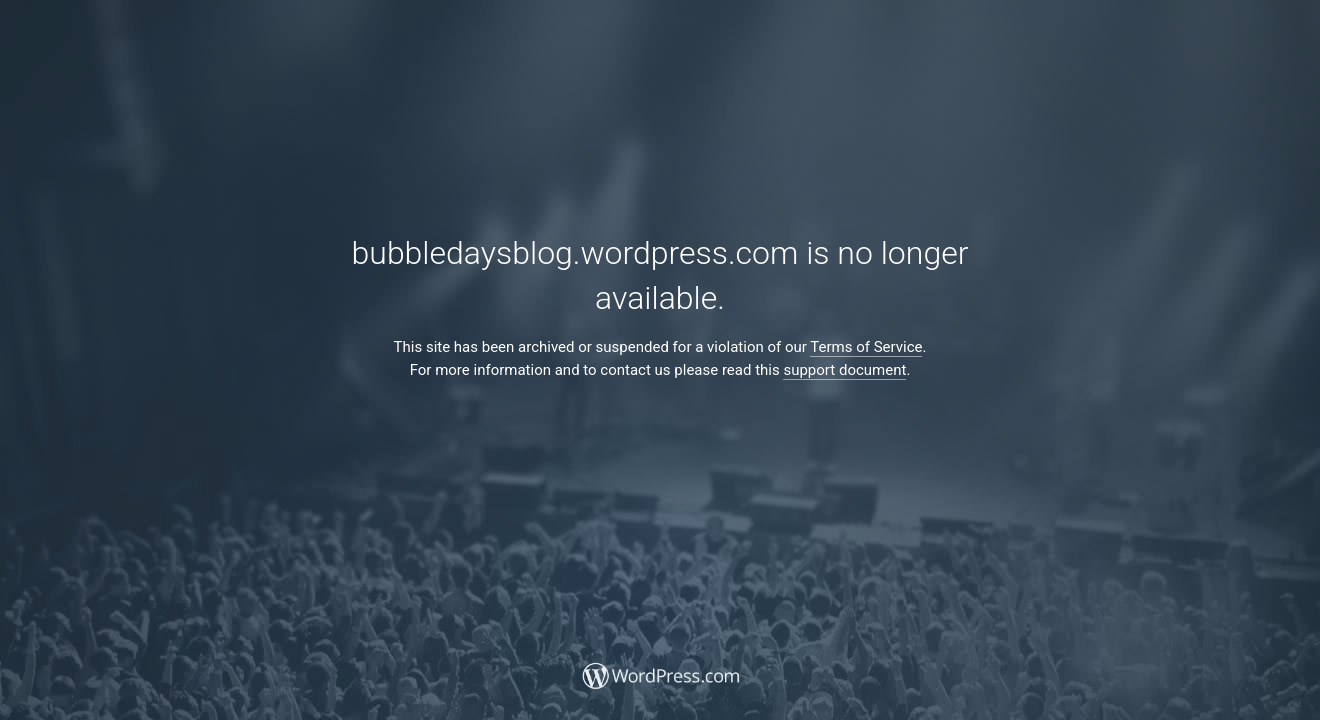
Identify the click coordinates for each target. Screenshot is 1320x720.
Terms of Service (866, 347)
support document (844, 370)
